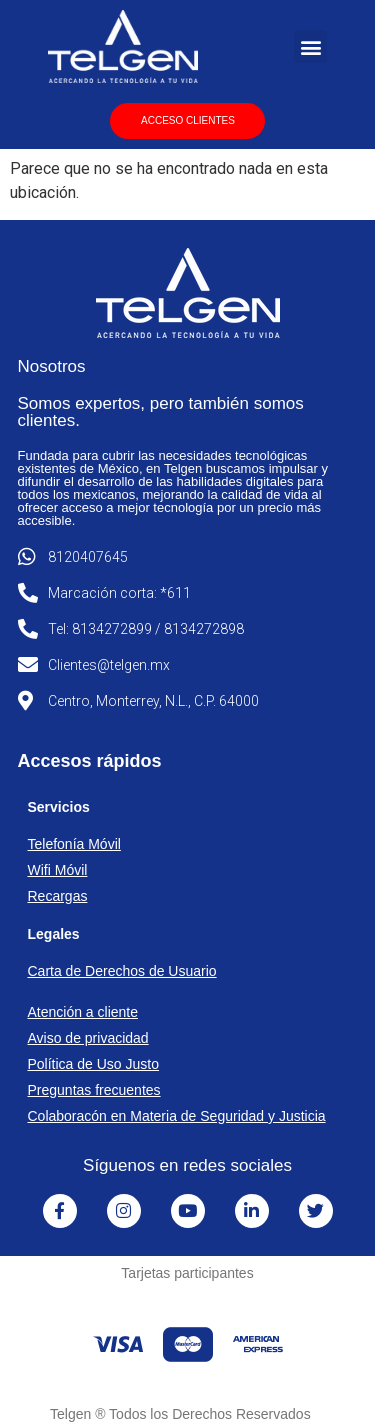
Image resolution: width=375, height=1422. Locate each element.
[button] (310, 46)
